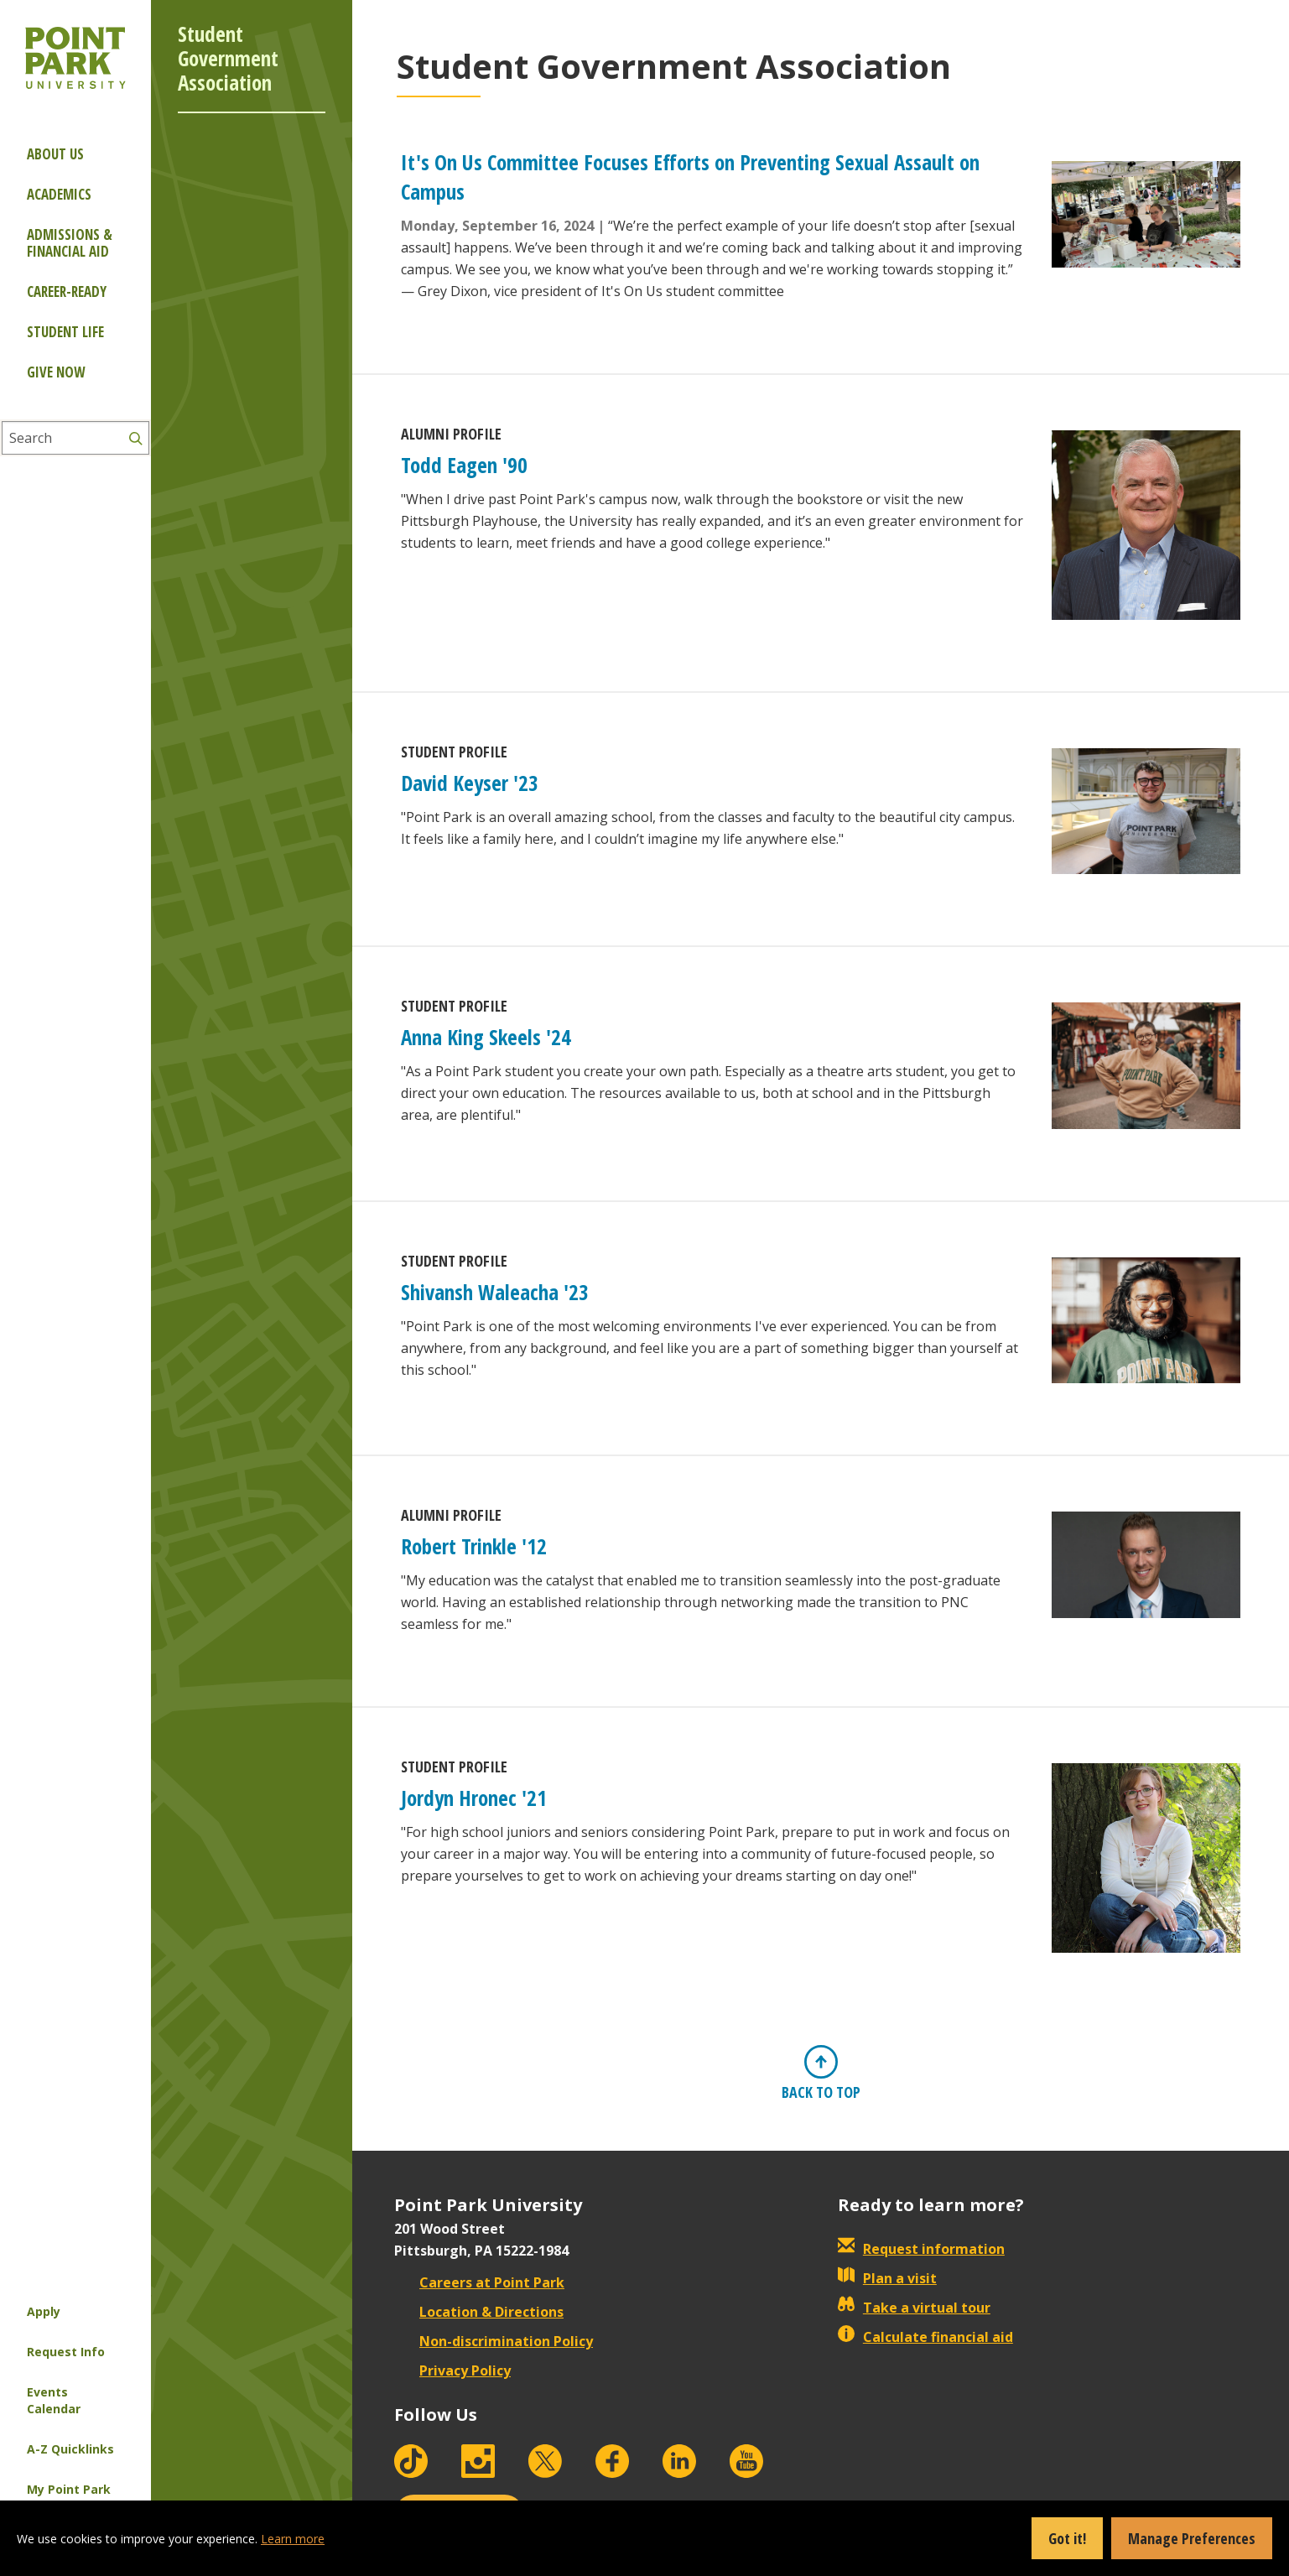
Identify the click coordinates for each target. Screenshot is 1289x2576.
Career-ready (67, 291)
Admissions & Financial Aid (69, 243)
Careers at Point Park (479, 2282)
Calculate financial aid (925, 2337)
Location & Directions (479, 2312)
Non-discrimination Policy (493, 2341)
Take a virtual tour (914, 2307)
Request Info (66, 2352)
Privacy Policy (452, 2370)
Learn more (293, 2539)
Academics (59, 194)
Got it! (1067, 2538)
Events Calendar (54, 2400)
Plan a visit (887, 2278)
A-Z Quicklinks (70, 2449)
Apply (43, 2311)
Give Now (56, 372)
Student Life (65, 331)
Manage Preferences (1191, 2538)
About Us (55, 154)
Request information (921, 2249)
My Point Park (69, 2489)
